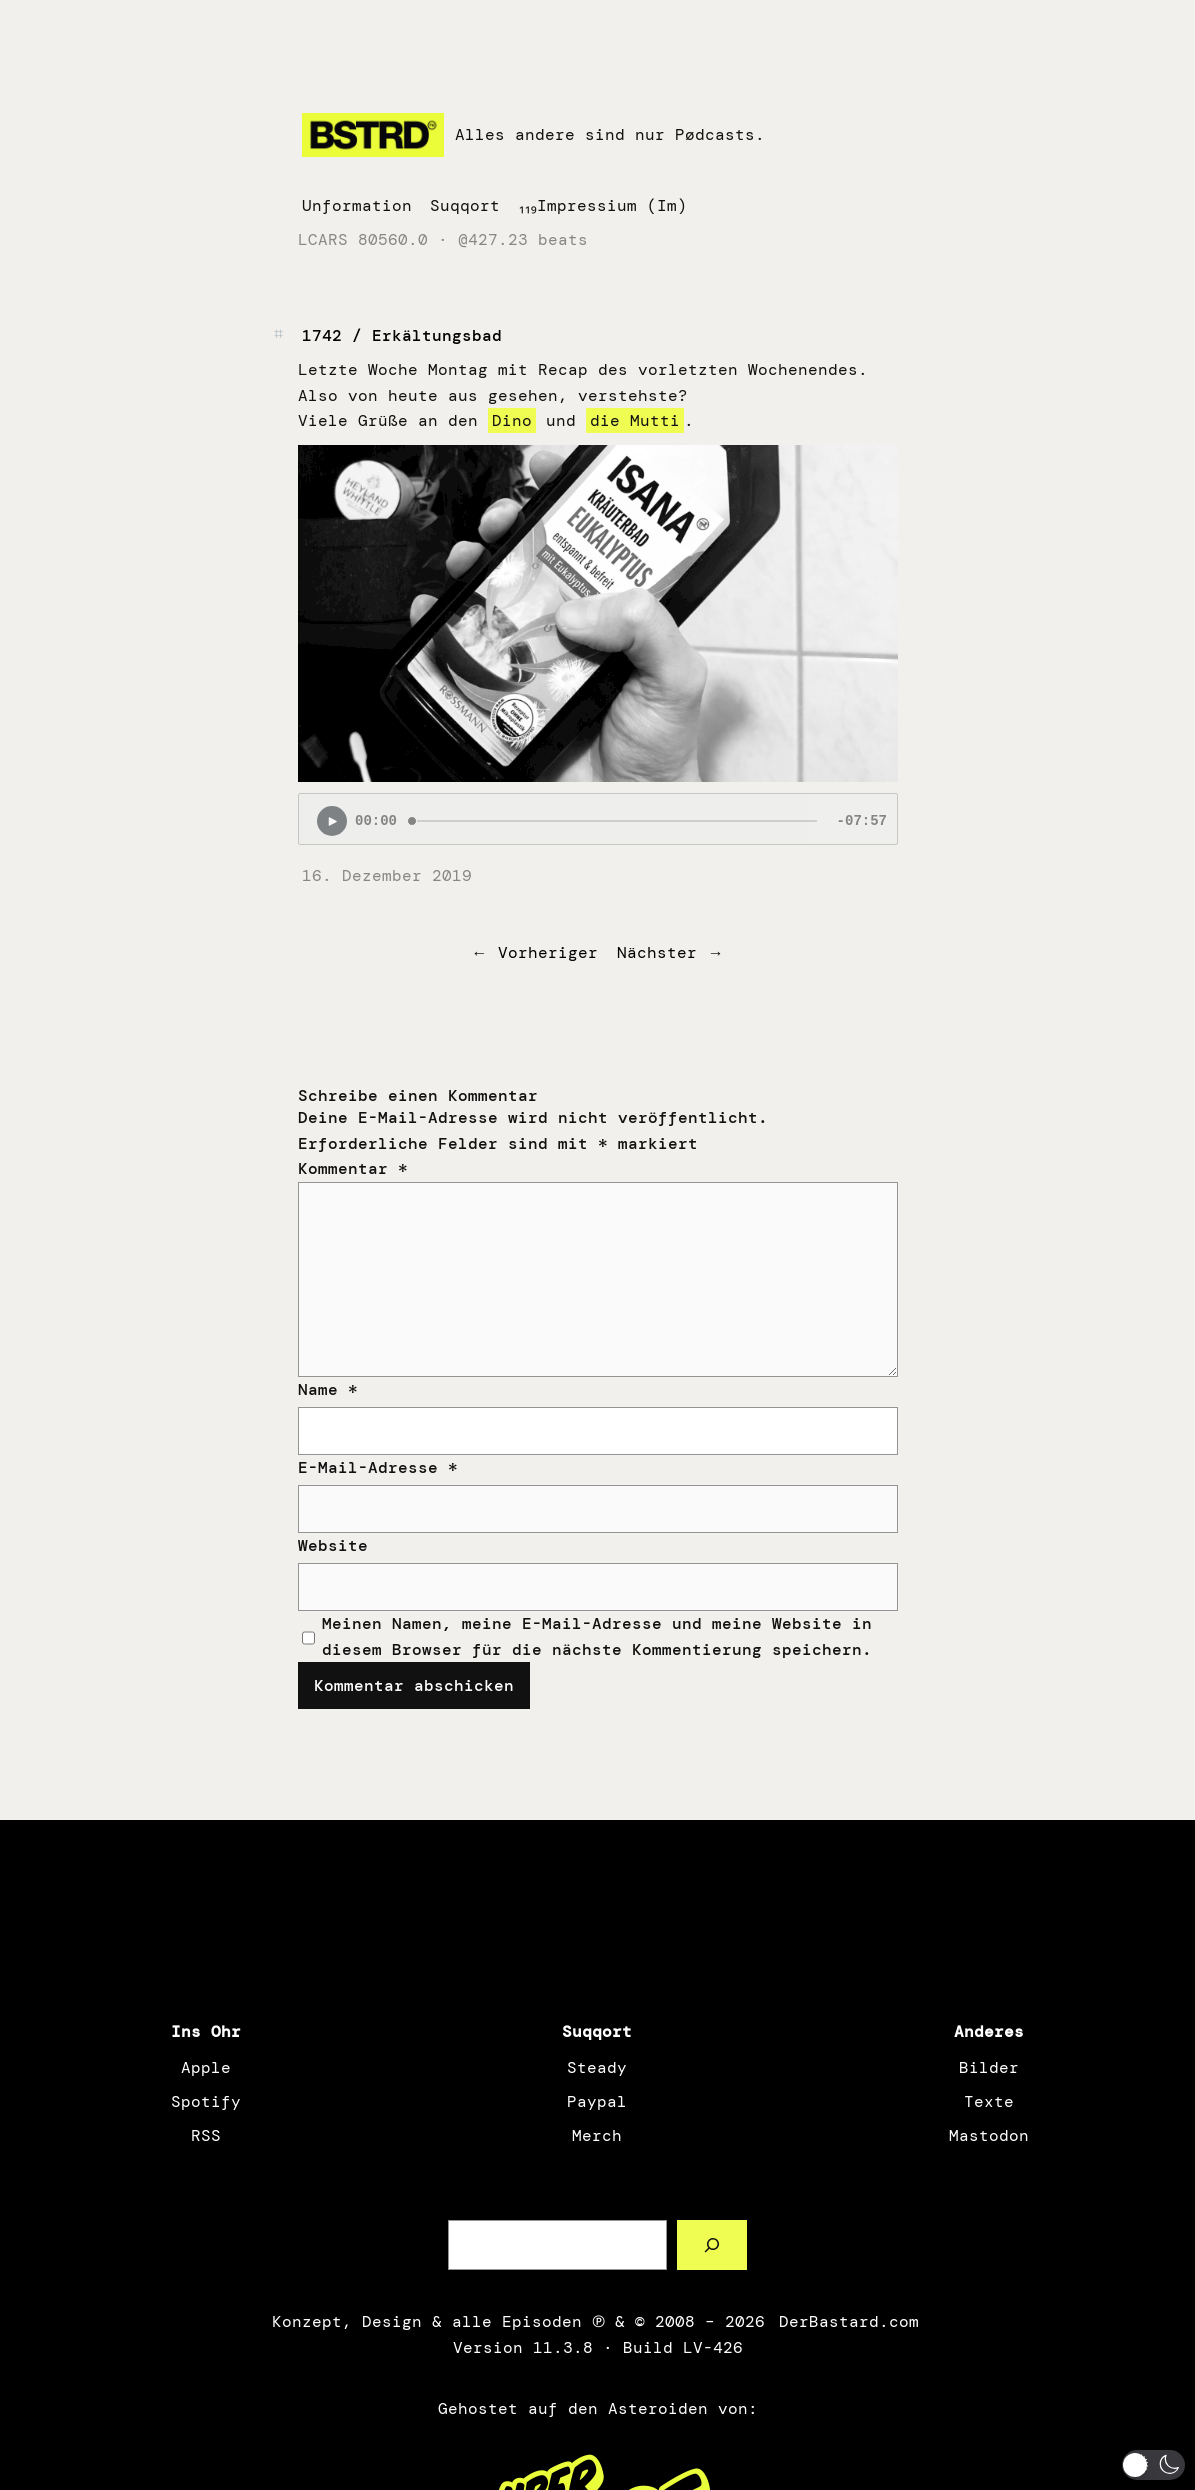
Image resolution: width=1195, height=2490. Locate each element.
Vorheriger (548, 952)
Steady (597, 2067)
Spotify (206, 2101)
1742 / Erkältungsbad (402, 335)
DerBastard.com (847, 2321)
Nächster (657, 952)
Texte (989, 2101)
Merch (597, 2135)
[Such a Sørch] (712, 2244)
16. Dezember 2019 (387, 875)
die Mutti (635, 420)
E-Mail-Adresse (378, 1467)
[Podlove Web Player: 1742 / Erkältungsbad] (598, 819)
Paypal (597, 2101)
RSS (206, 2135)
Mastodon (989, 2135)
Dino (512, 420)
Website (333, 1545)
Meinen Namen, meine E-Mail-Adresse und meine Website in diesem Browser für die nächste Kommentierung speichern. (597, 1636)
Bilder (989, 2067)
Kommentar (353, 1168)
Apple (206, 2067)
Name (328, 1389)
